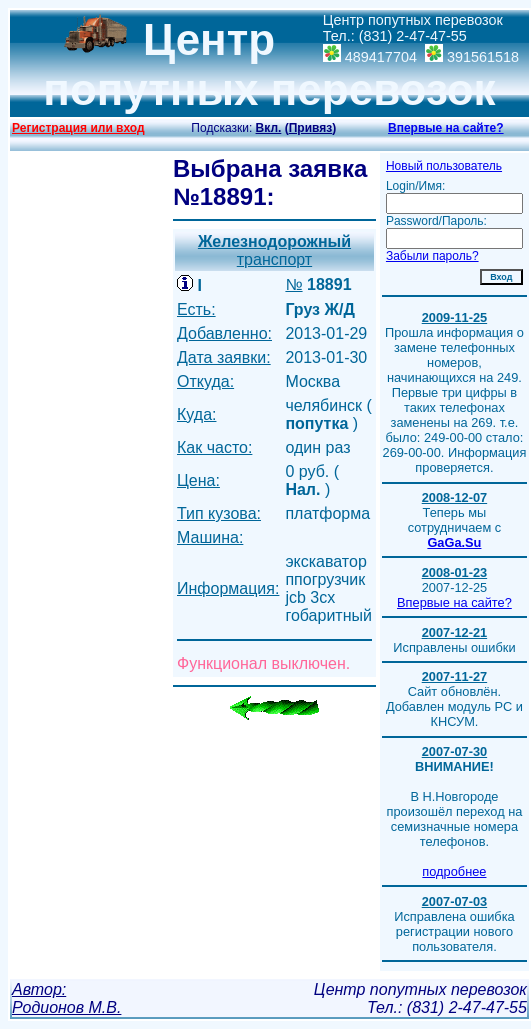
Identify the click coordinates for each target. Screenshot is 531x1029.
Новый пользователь (444, 166)
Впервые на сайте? (446, 128)
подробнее (454, 871)
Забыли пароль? (432, 256)
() (311, 128)
